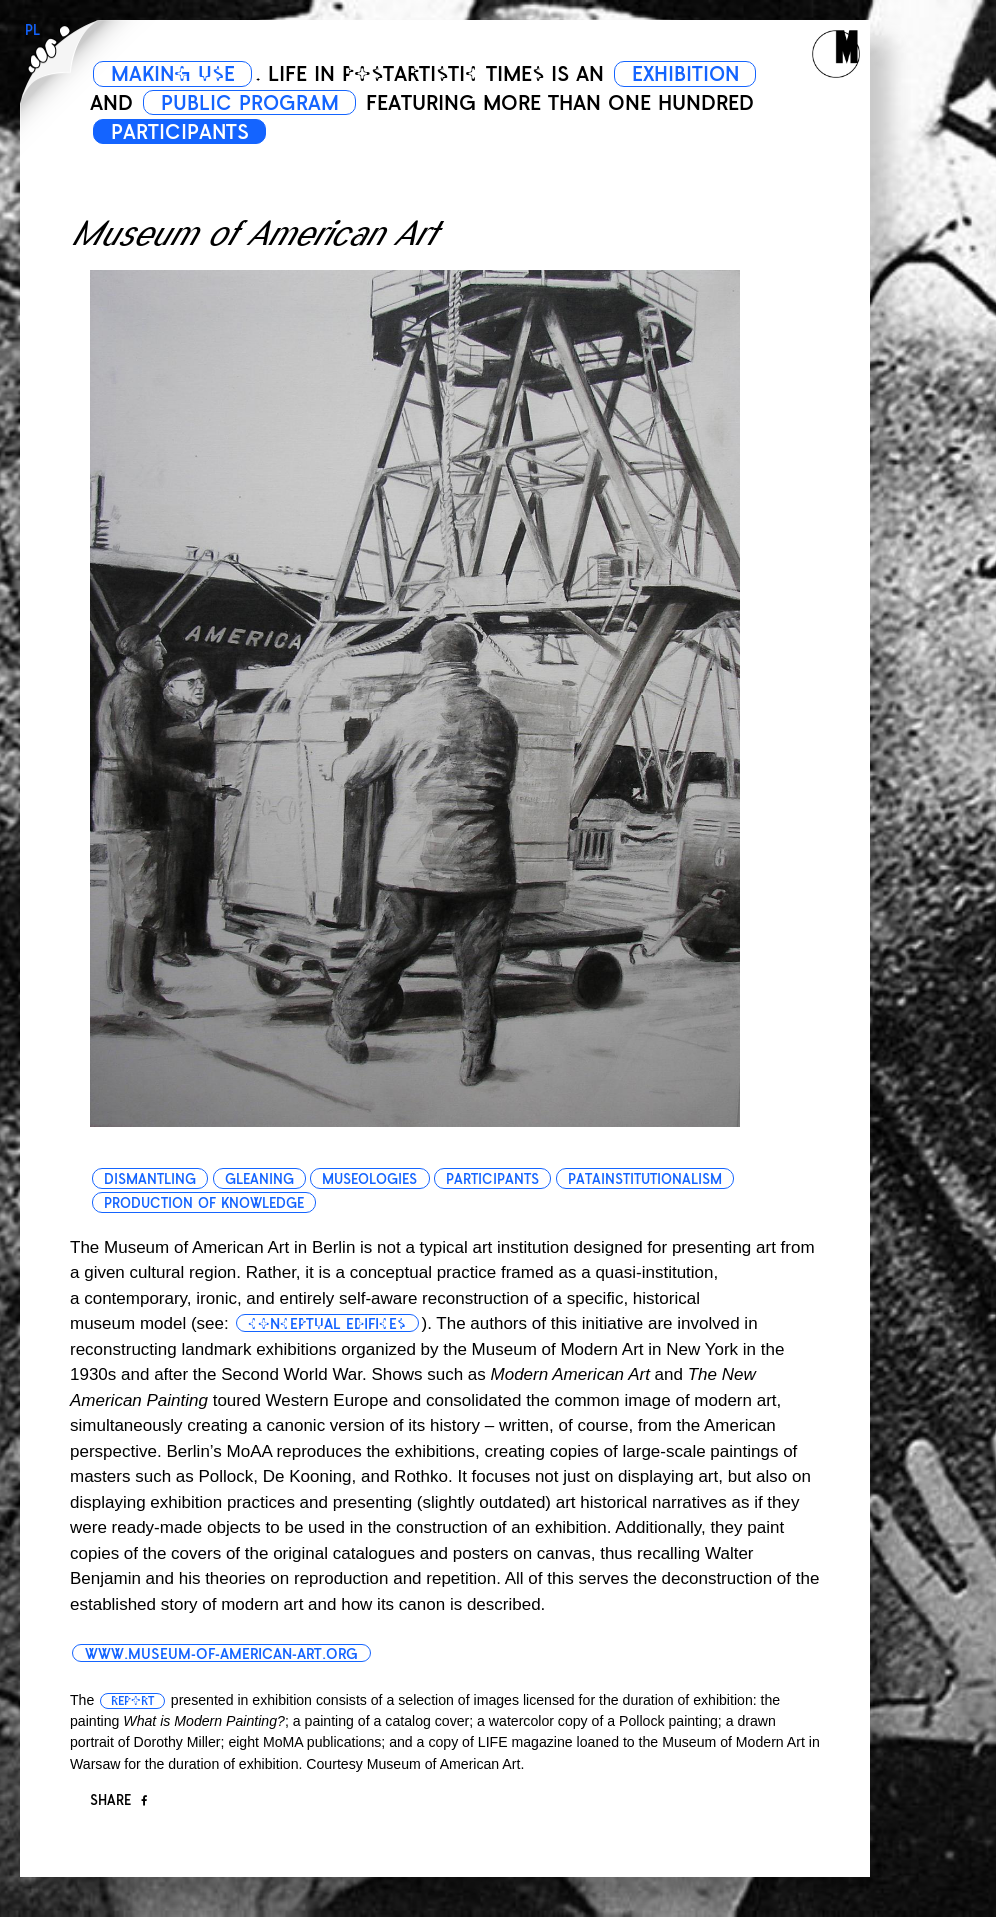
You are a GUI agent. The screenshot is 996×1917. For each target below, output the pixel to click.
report (132, 1701)
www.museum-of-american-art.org (221, 1654)
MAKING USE (174, 74)
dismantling (150, 1179)
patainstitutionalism (646, 1179)
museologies (370, 1179)
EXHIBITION (691, 74)
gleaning (259, 1179)
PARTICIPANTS (180, 132)
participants (493, 1179)
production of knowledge (204, 1203)
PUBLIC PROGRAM (251, 103)
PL (32, 30)
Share (118, 1800)
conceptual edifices (328, 1324)
